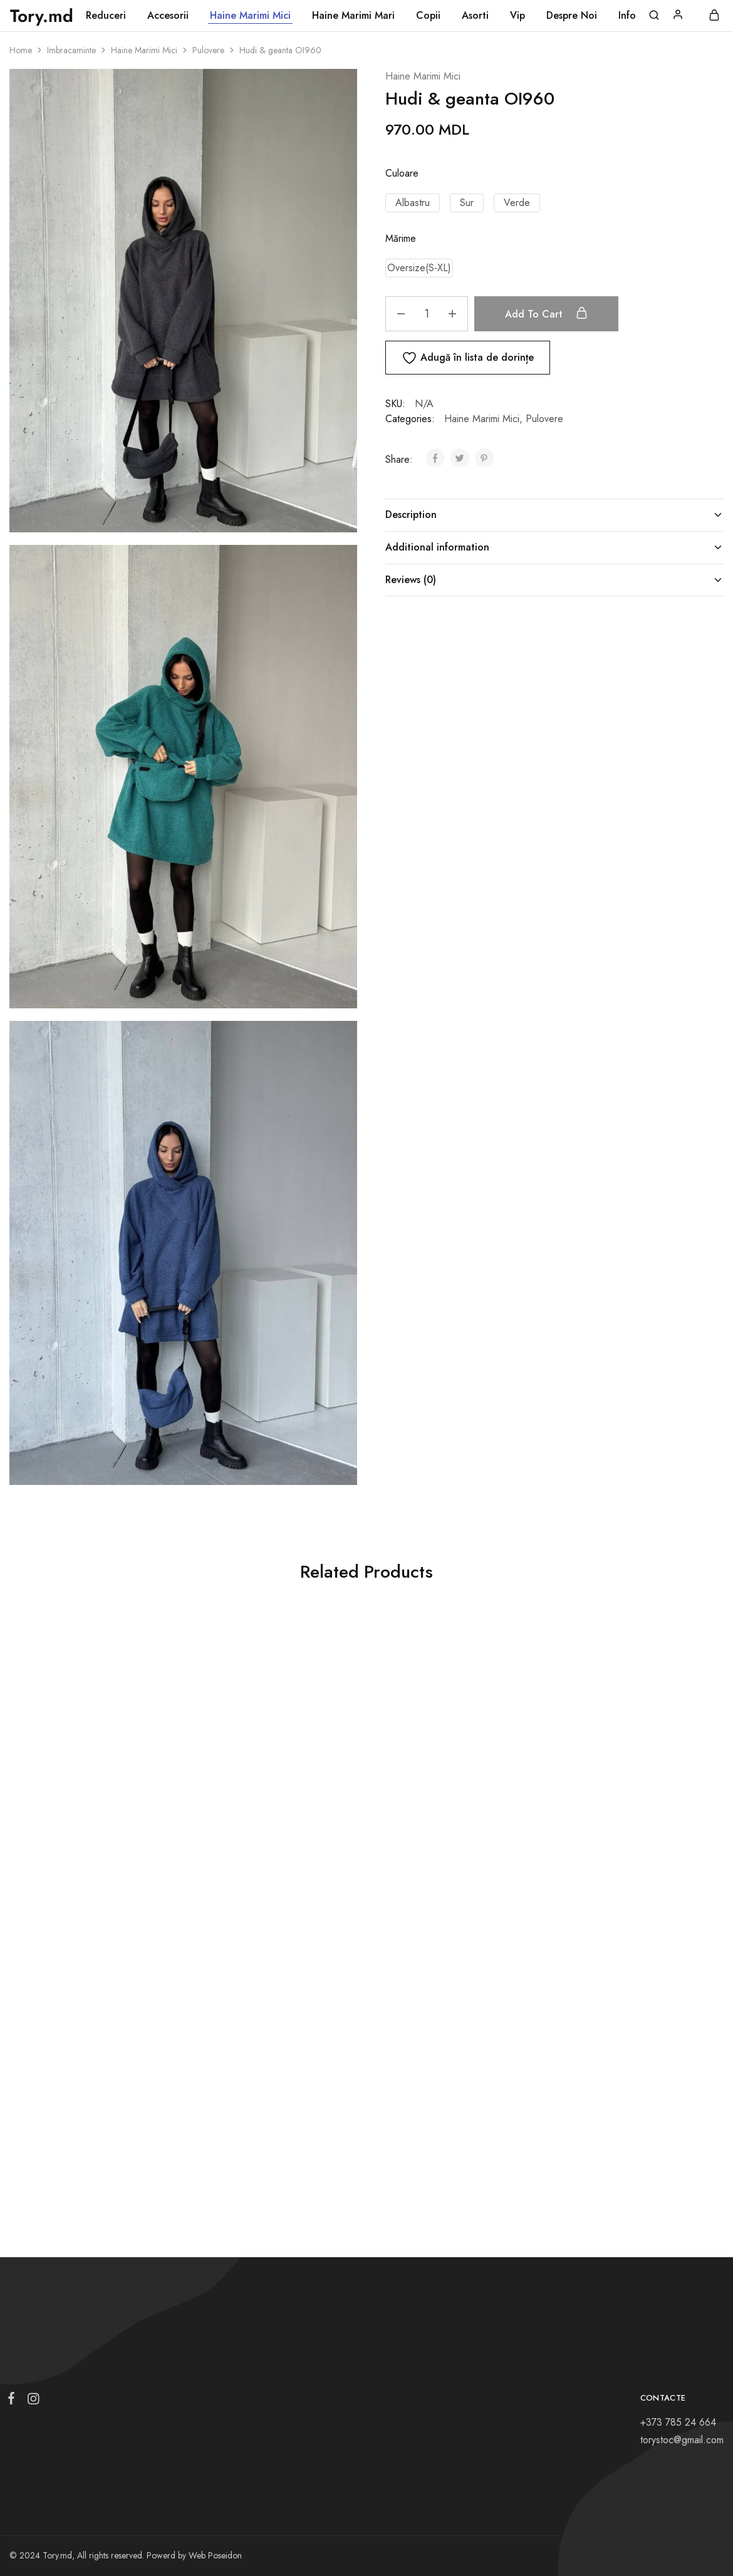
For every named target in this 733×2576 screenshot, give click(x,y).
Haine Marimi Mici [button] (250, 16)
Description (554, 514)
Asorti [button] (475, 16)
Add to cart (552, 313)
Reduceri (106, 16)
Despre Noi (571, 16)
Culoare (401, 173)
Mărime (400, 238)
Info (627, 16)
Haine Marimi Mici (144, 50)
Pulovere (208, 50)
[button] (412, 203)
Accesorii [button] (168, 16)
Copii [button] (428, 16)
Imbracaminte (71, 50)
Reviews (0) (554, 579)
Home (20, 50)
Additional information (554, 547)
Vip (517, 16)
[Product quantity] (426, 314)
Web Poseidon (215, 2555)
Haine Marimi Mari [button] (353, 16)
